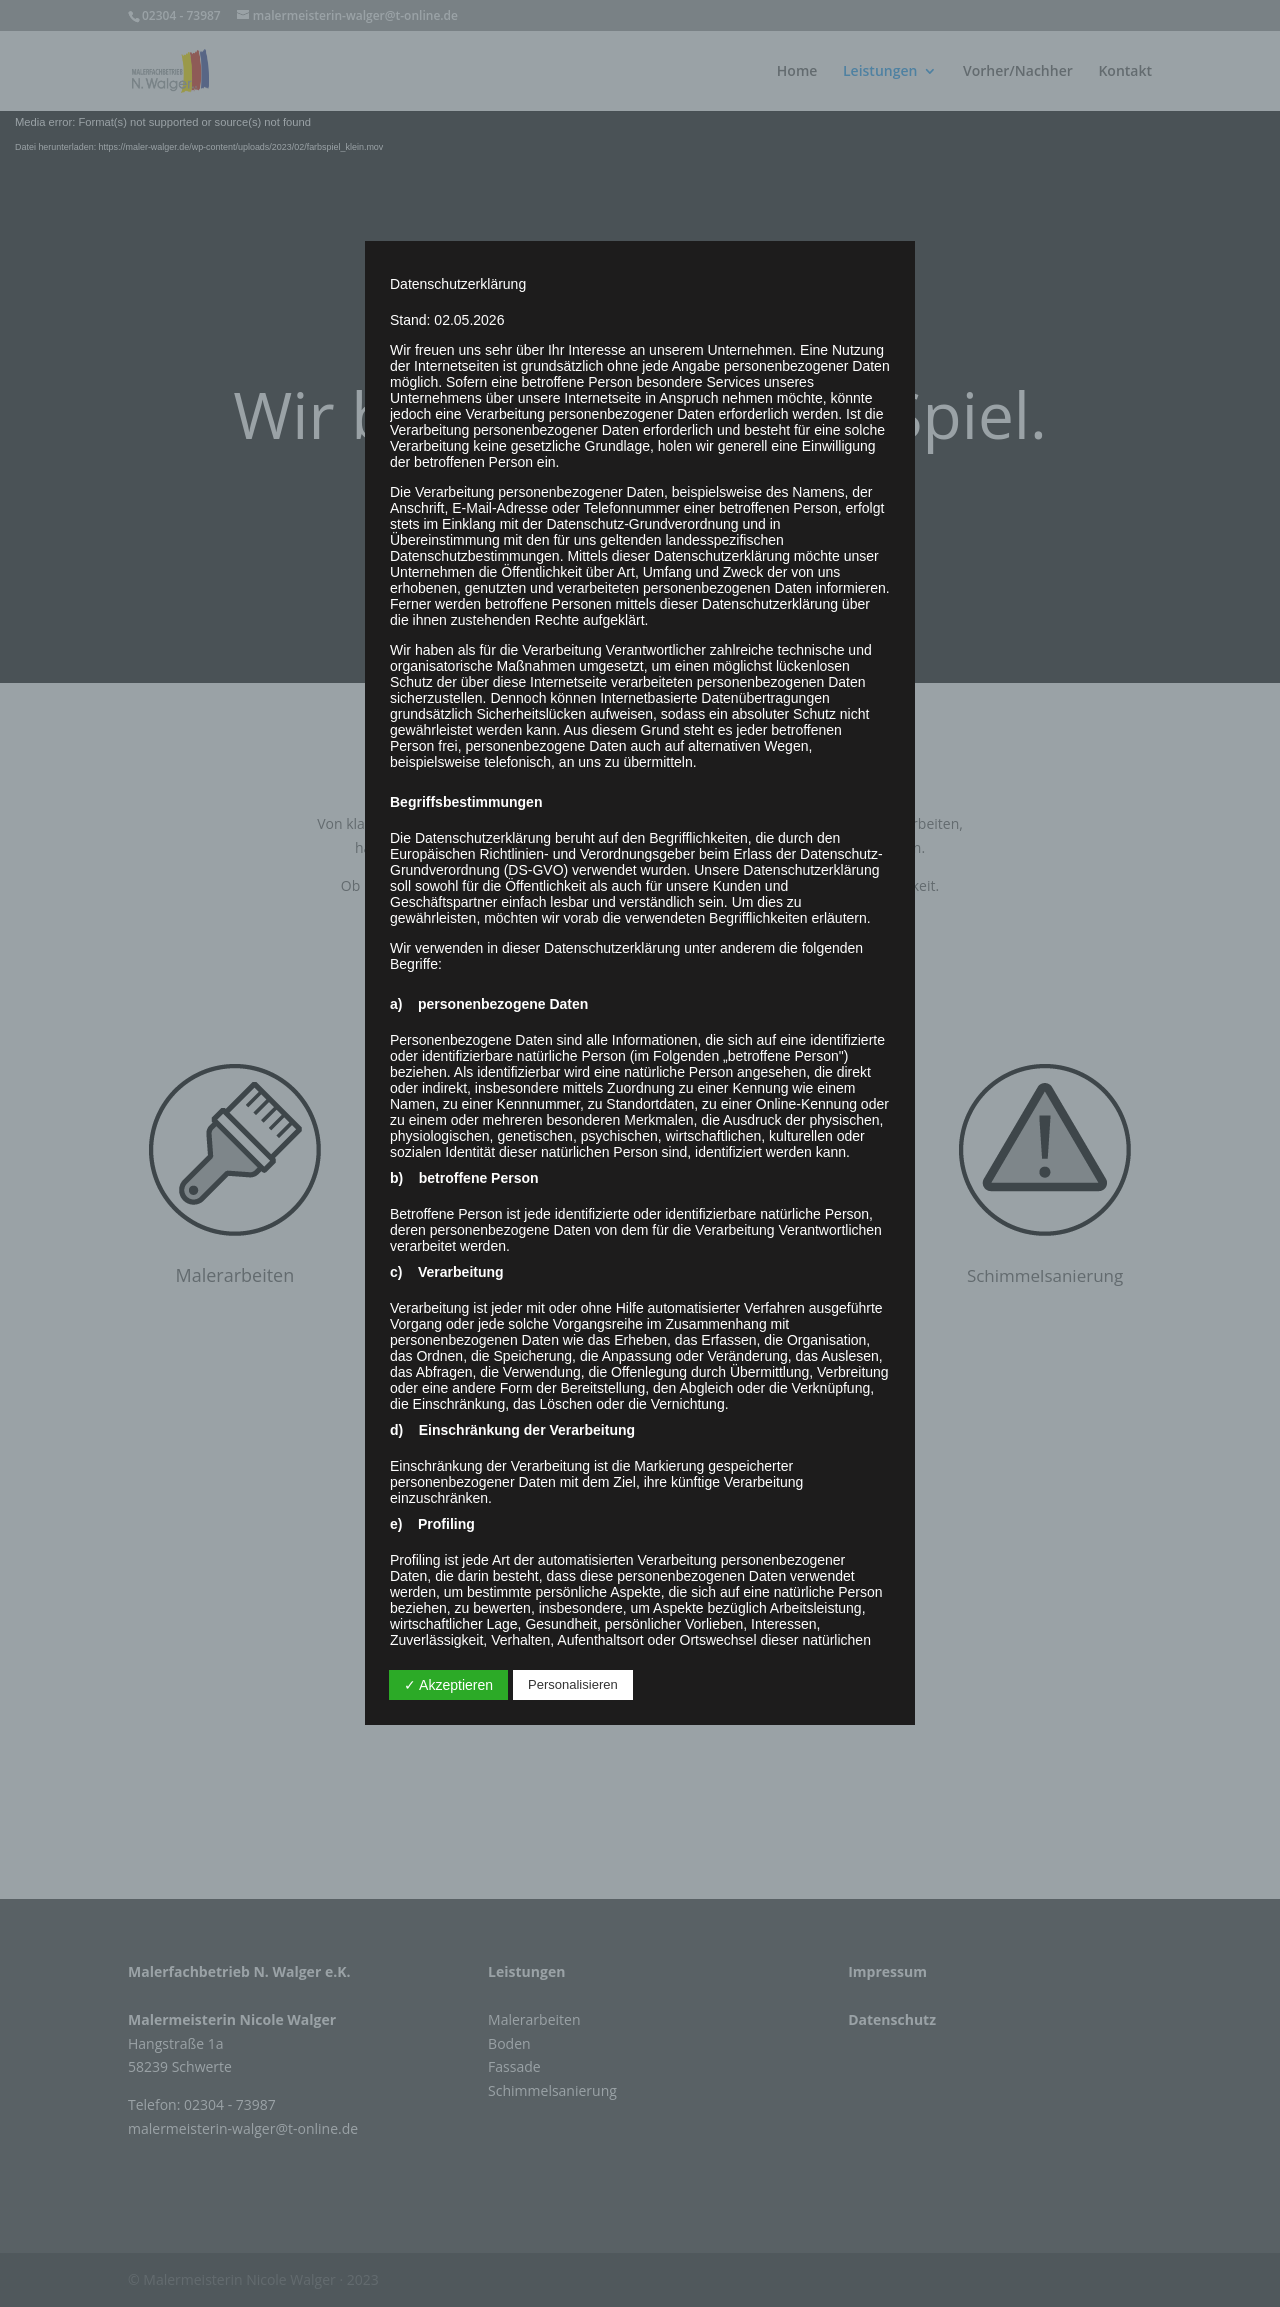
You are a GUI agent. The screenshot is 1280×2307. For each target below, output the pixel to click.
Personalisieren (573, 1684)
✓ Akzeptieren (448, 1685)
